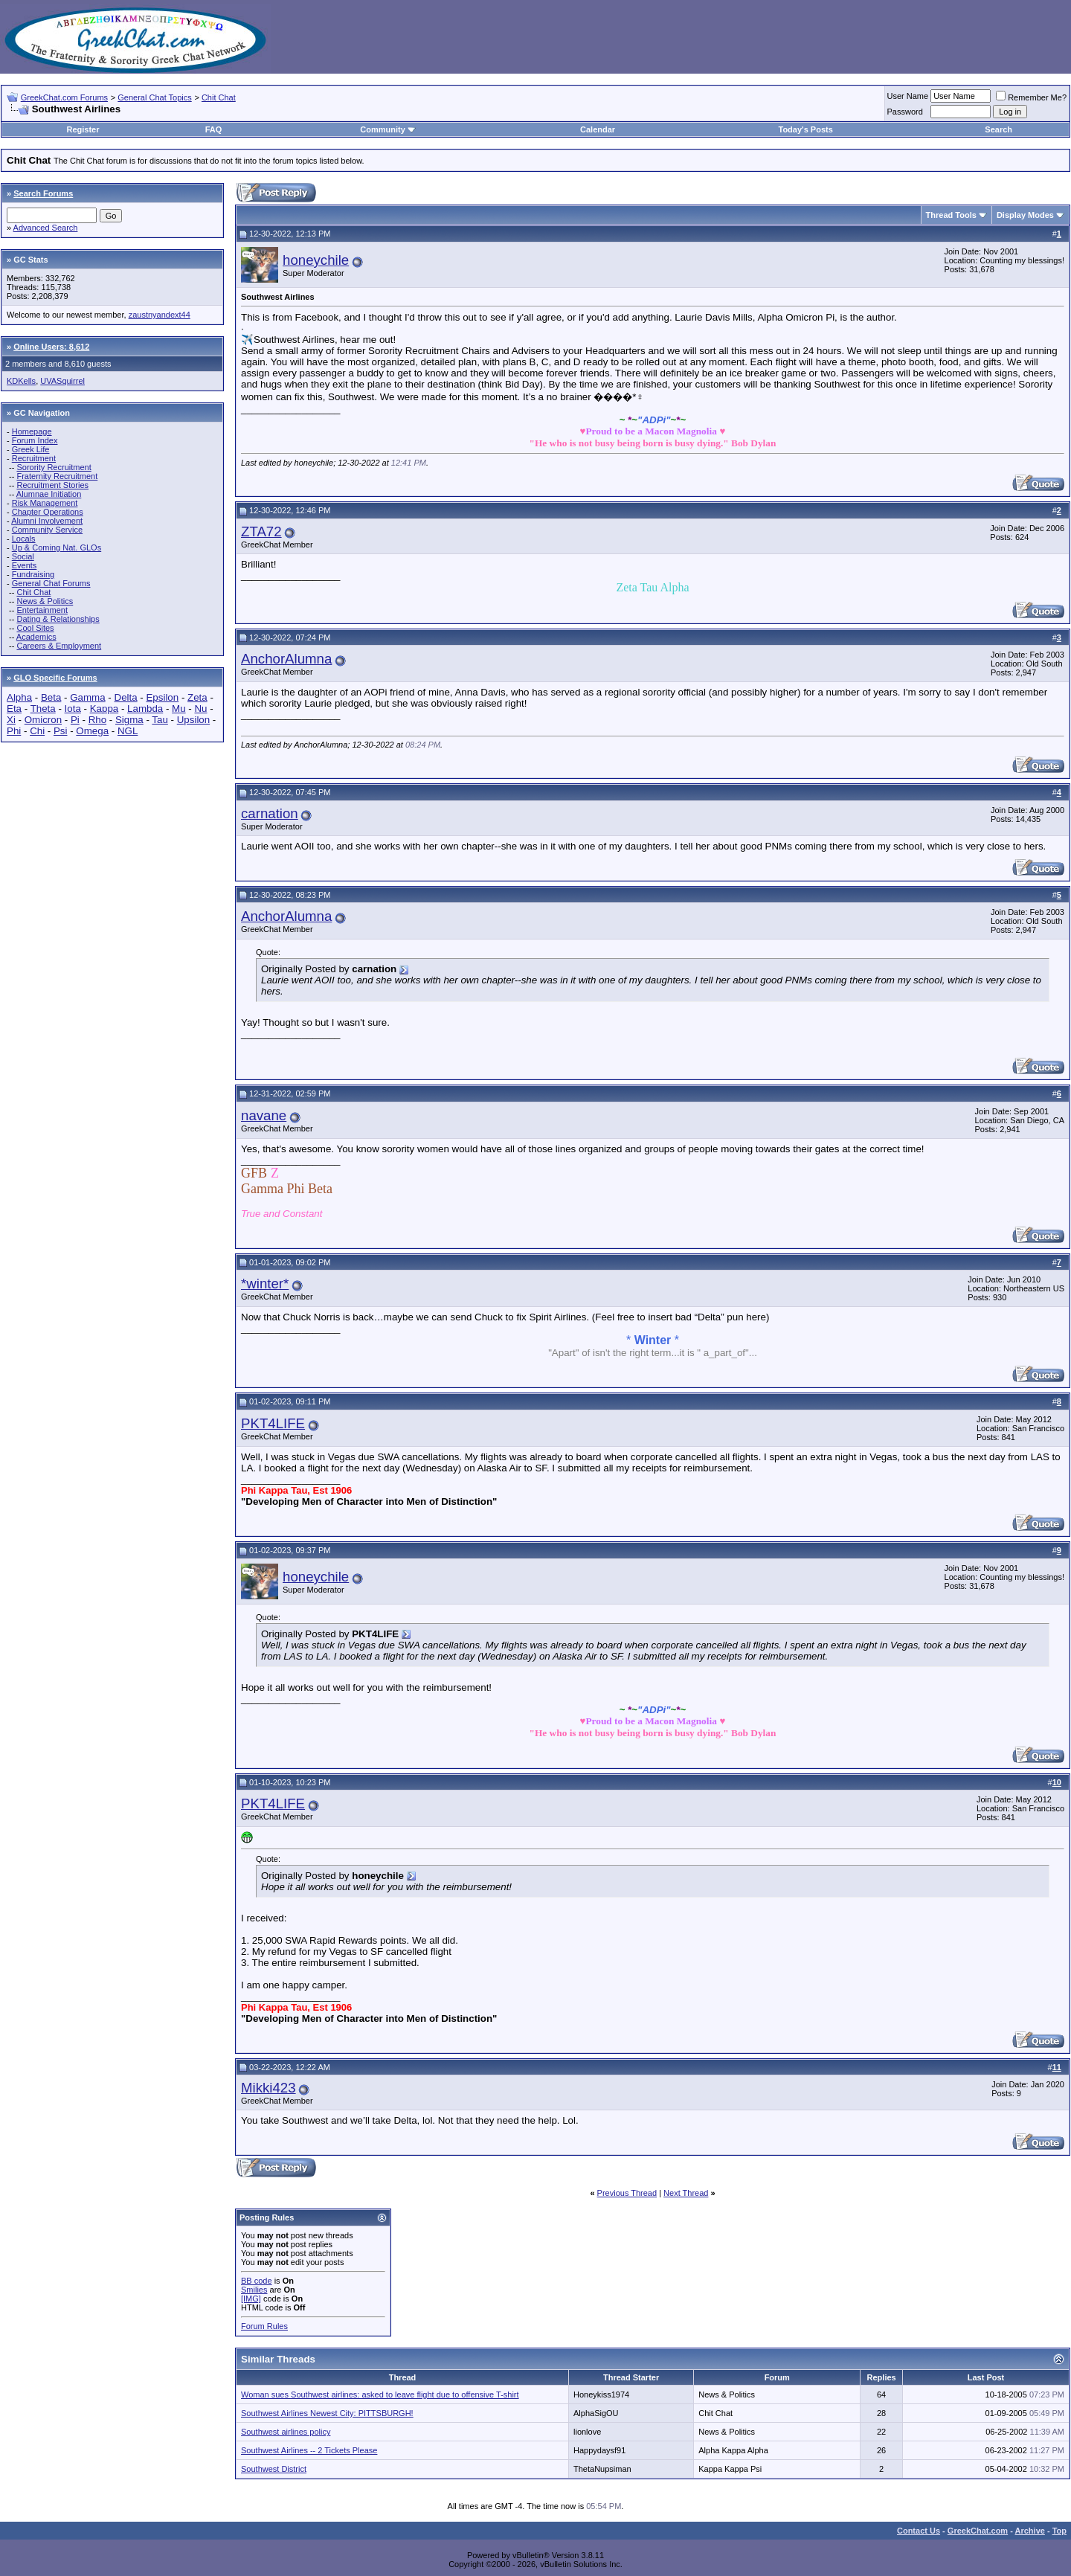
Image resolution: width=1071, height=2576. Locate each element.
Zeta (197, 697)
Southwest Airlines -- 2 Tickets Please (309, 2450)
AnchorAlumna (286, 659)
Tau (160, 719)
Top (1059, 2530)
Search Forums (43, 193)
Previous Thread (627, 2192)
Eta (14, 708)
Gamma (87, 697)
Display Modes (1025, 215)
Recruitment (34, 458)
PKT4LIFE (273, 1423)
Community (388, 129)
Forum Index (35, 440)
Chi (37, 730)
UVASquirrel (62, 380)
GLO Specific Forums (55, 677)
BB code (256, 2280)
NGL (128, 730)
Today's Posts (805, 129)
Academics (36, 636)
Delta (126, 697)
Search (998, 129)
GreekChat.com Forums (64, 97)
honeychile (316, 260)
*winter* (265, 1283)
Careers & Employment (58, 645)
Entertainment (41, 610)
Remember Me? (1031, 97)
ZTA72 (261, 531)
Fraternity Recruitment (56, 476)
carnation (269, 813)
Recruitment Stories (52, 485)
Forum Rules (264, 2326)
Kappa (104, 708)
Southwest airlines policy (285, 2431)
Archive (1030, 2530)
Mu (179, 708)
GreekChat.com (978, 2530)
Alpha (19, 697)
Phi (14, 730)
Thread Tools (951, 215)
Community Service (47, 529)
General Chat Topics (154, 97)
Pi (75, 719)
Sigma (129, 719)
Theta (43, 708)
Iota (73, 708)
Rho (97, 719)
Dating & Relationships (57, 618)
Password (905, 111)
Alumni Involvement (47, 520)
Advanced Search (45, 227)
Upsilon (193, 719)
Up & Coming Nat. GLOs (56, 547)
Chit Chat (219, 97)
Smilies (254, 2289)
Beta (51, 697)
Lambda (145, 708)
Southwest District (273, 2468)
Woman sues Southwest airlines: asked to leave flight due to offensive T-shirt (380, 2394)
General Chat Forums (51, 583)
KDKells (21, 380)
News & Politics (44, 601)
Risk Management (45, 502)
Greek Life (31, 449)
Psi (61, 730)
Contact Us (918, 2530)
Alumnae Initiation (48, 493)
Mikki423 (268, 2087)
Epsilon (162, 697)
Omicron (43, 719)
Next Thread (685, 2192)
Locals (24, 538)
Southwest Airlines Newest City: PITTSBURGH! (327, 2413)
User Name (908, 95)
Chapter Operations (47, 511)
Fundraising (33, 574)
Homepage (32, 431)
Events (24, 565)
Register (82, 129)
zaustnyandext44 (159, 314)
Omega (92, 730)
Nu (200, 708)
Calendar (597, 129)
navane (263, 1115)
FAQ (213, 129)
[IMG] (251, 2298)
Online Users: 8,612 (51, 346)
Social (23, 556)
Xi (11, 719)
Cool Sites (35, 627)
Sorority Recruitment (53, 467)
